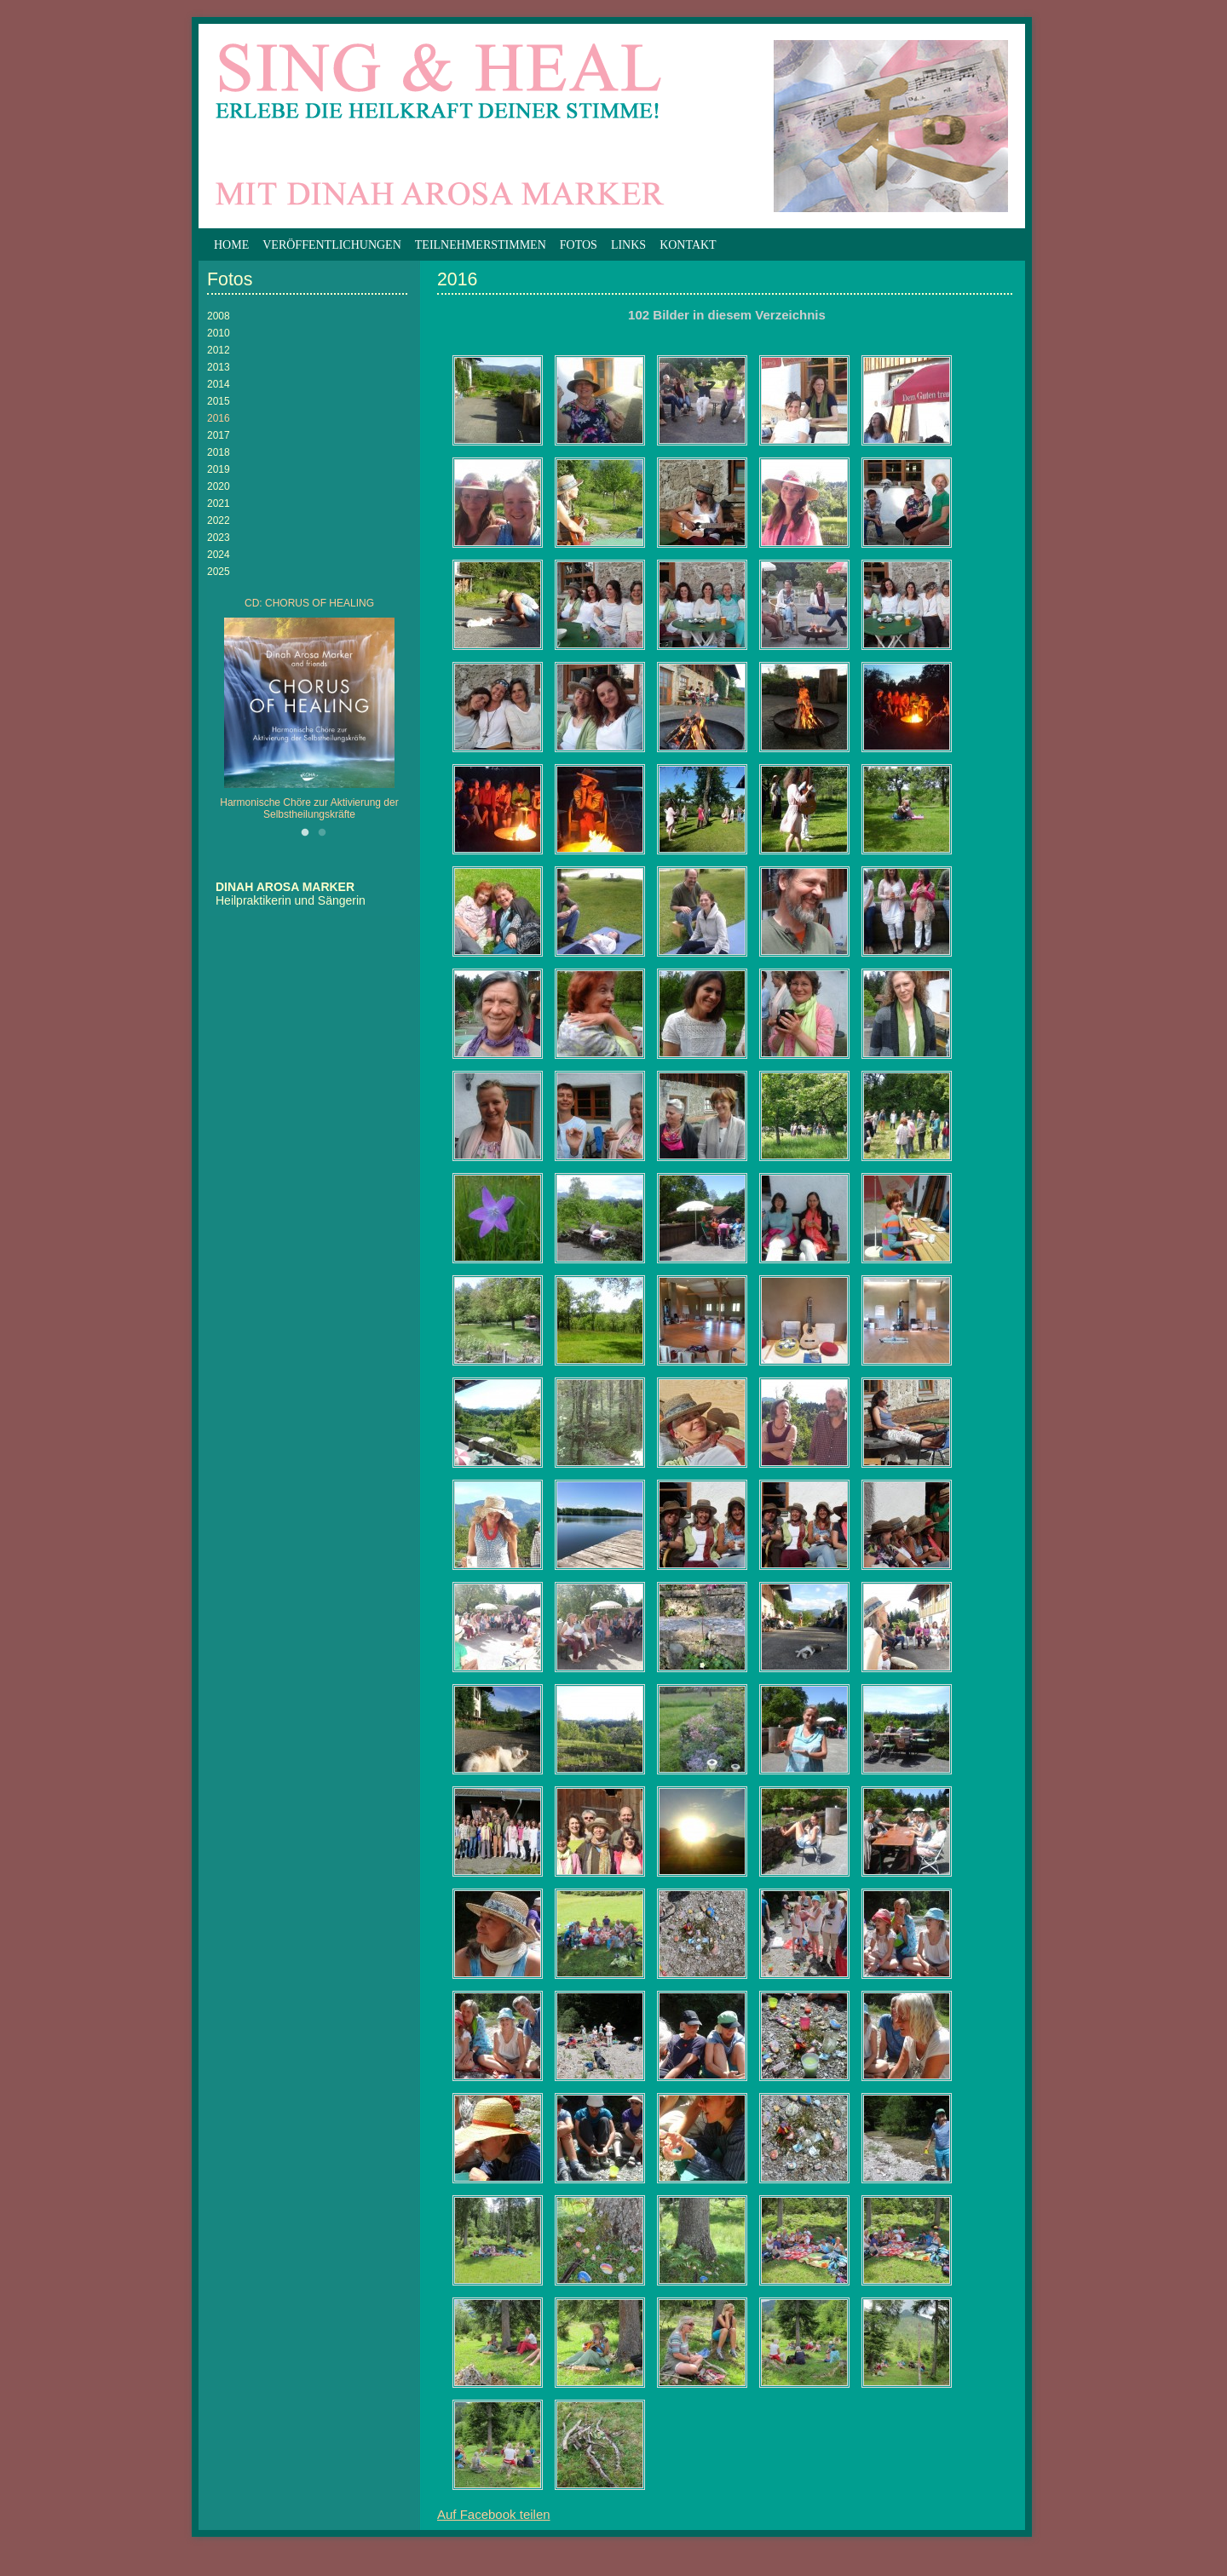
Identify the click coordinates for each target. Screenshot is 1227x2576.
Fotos (578, 245)
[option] (309, 713)
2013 (218, 367)
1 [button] (305, 833)
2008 (218, 316)
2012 (218, 350)
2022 (218, 520)
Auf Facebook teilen (493, 2514)
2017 (218, 435)
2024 (218, 555)
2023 (218, 537)
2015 (218, 401)
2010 (218, 333)
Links (628, 245)
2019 (218, 469)
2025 (218, 572)
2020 (218, 486)
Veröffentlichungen (331, 245)
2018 (218, 452)
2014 (218, 384)
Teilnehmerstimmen (480, 245)
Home (231, 245)
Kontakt (688, 245)
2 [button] (322, 833)
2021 (218, 503)
